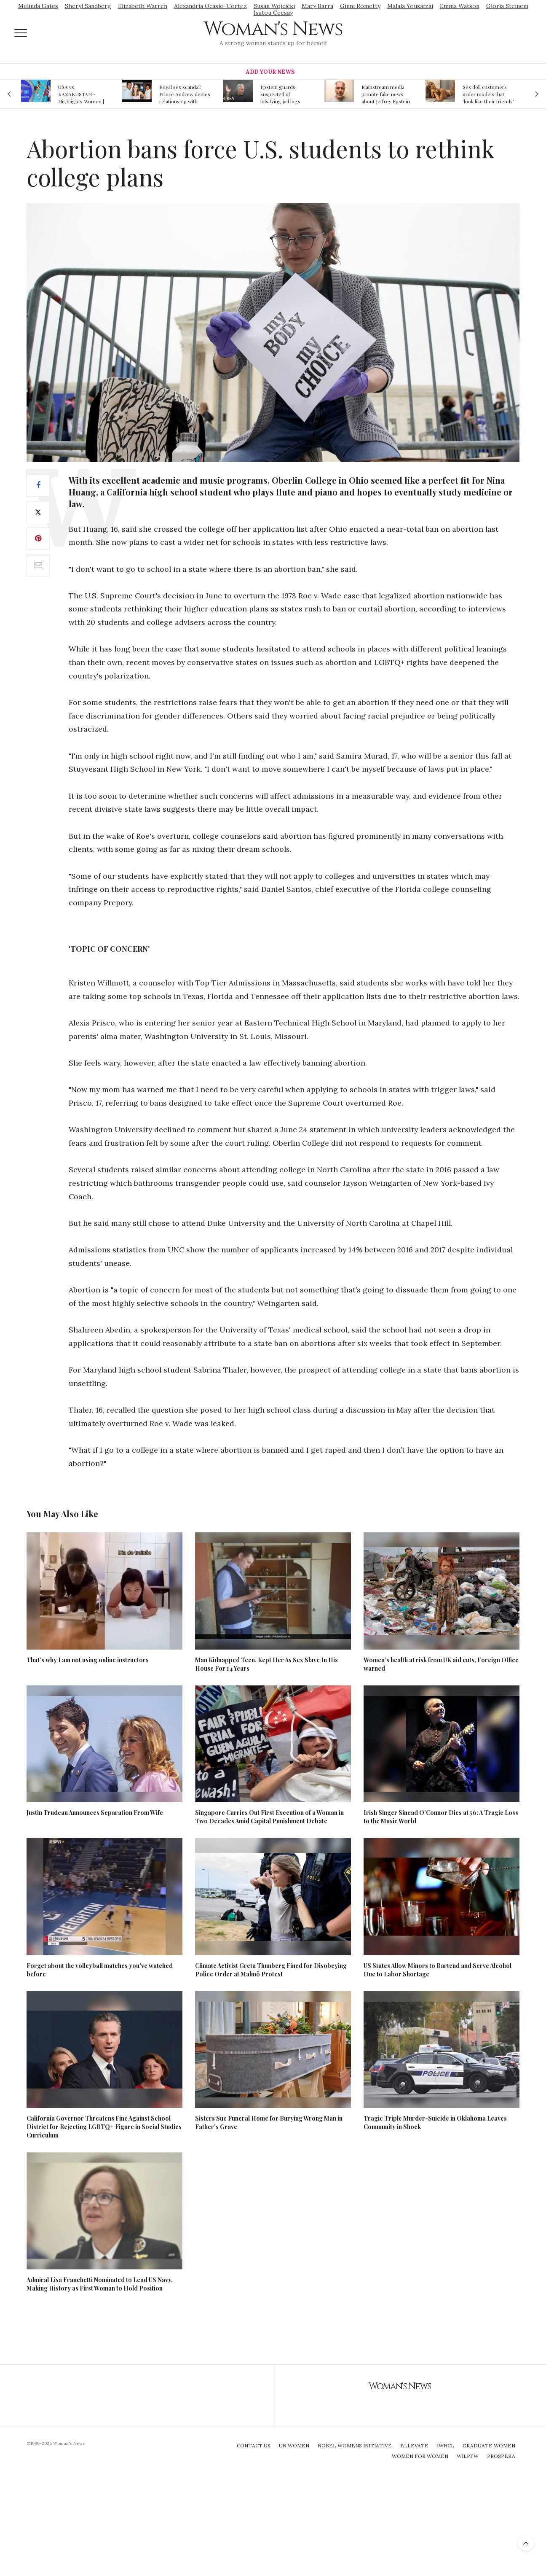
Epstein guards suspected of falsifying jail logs (280, 94)
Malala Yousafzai (410, 6)
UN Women (294, 2445)
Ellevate (414, 2445)
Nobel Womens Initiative (355, 2445)
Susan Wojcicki (274, 6)
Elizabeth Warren (142, 6)
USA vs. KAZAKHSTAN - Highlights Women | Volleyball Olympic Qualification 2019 (81, 94)
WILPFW (468, 2456)
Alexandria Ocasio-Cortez (210, 6)
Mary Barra (317, 6)
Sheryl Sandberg (88, 6)
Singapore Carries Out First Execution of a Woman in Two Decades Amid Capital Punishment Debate (269, 1817)
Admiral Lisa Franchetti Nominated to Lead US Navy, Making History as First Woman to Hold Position (100, 2284)
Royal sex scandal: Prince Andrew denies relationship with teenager (184, 94)
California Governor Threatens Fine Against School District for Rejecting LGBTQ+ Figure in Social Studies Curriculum (104, 2126)
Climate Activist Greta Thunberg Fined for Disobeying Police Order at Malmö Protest (271, 1970)
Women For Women (420, 2456)
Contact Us (253, 2445)
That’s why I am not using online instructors (88, 1660)
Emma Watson (459, 6)
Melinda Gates (38, 6)
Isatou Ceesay (273, 13)
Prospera (501, 2456)
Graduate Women (489, 2445)
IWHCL (445, 2445)
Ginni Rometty (360, 6)
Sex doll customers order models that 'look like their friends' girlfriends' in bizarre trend (488, 94)
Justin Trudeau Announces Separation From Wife (95, 1813)
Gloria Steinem (507, 6)
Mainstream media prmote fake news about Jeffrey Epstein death (385, 94)
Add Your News (270, 71)
